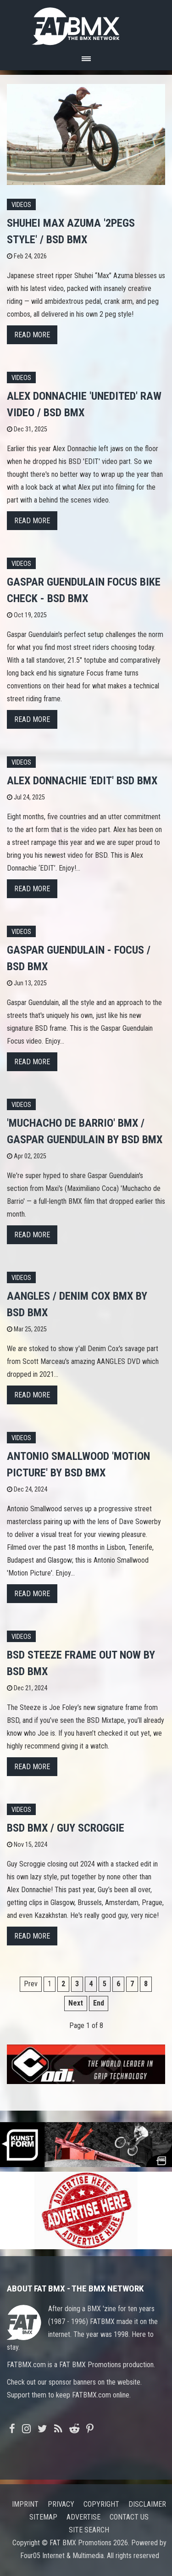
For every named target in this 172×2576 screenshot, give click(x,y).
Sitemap (43, 2517)
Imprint (25, 2504)
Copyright (101, 2504)
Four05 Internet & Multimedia (62, 2555)
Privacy (61, 2504)
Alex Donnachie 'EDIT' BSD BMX (82, 780)
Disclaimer (147, 2504)
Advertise (83, 2517)
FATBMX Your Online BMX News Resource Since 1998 (86, 23)
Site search (89, 2530)
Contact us (129, 2517)
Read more (32, 334)
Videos (21, 205)
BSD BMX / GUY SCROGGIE (65, 1828)
